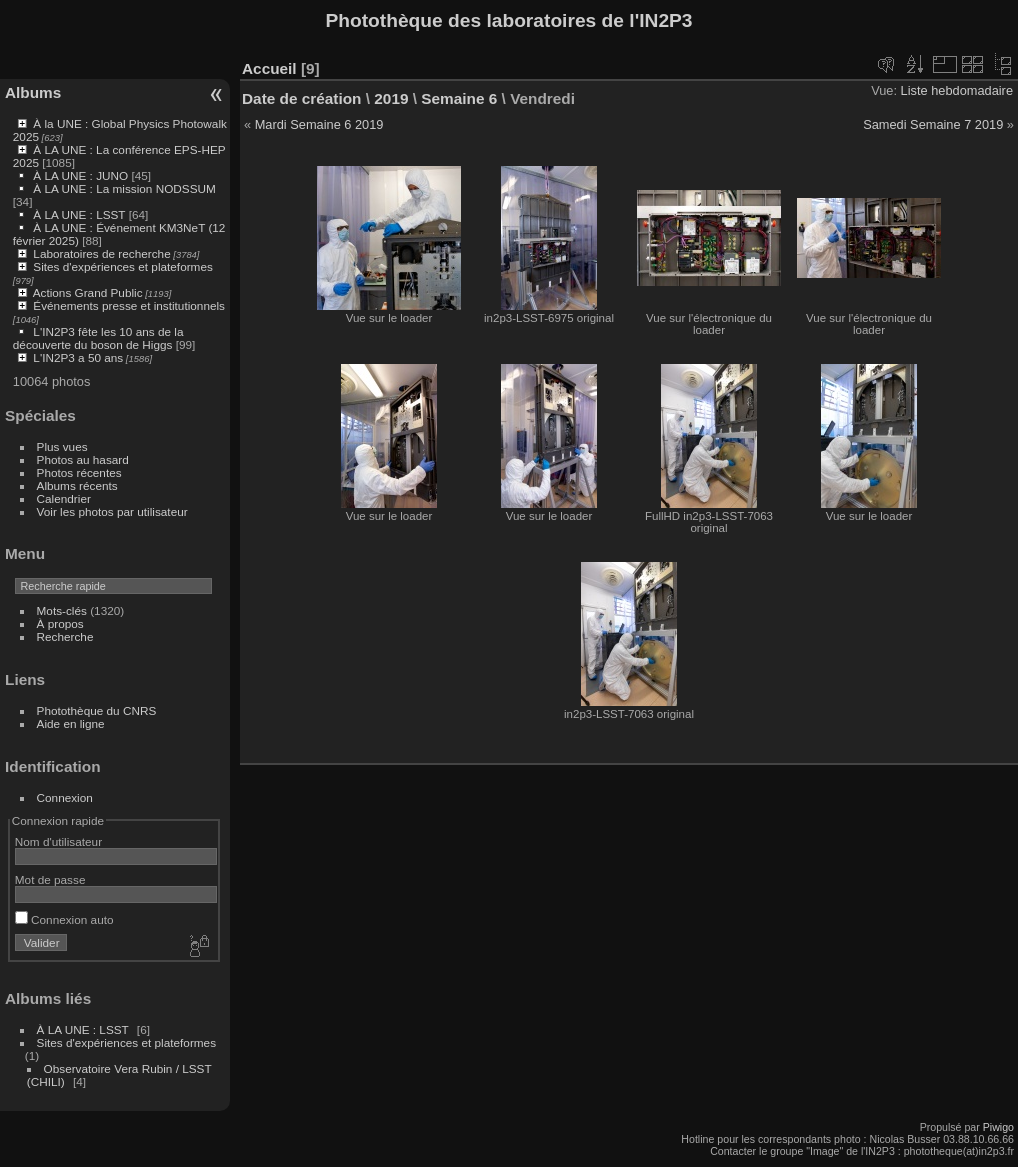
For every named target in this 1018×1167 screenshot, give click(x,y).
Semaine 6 (459, 98)
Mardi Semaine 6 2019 (319, 124)
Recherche (65, 636)
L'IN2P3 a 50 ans (78, 357)
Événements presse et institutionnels (129, 305)
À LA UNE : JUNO (82, 175)
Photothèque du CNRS (97, 710)
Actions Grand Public (88, 292)
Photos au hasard (83, 459)
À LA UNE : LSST (79, 214)
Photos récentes (79, 472)
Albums (33, 92)
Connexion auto (64, 919)
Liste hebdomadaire (957, 90)
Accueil (269, 68)
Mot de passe (50, 879)
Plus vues (62, 446)
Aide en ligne (71, 723)
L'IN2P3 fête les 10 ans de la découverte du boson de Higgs (98, 338)
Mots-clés (62, 610)
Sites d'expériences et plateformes (122, 266)
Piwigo (998, 1127)
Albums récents (77, 485)
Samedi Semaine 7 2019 (933, 124)
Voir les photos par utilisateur (112, 511)
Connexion (65, 797)
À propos (60, 623)
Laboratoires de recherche (101, 253)
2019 (391, 98)
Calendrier (64, 498)
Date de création (302, 98)
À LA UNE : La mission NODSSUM (124, 188)
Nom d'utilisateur (58, 841)
